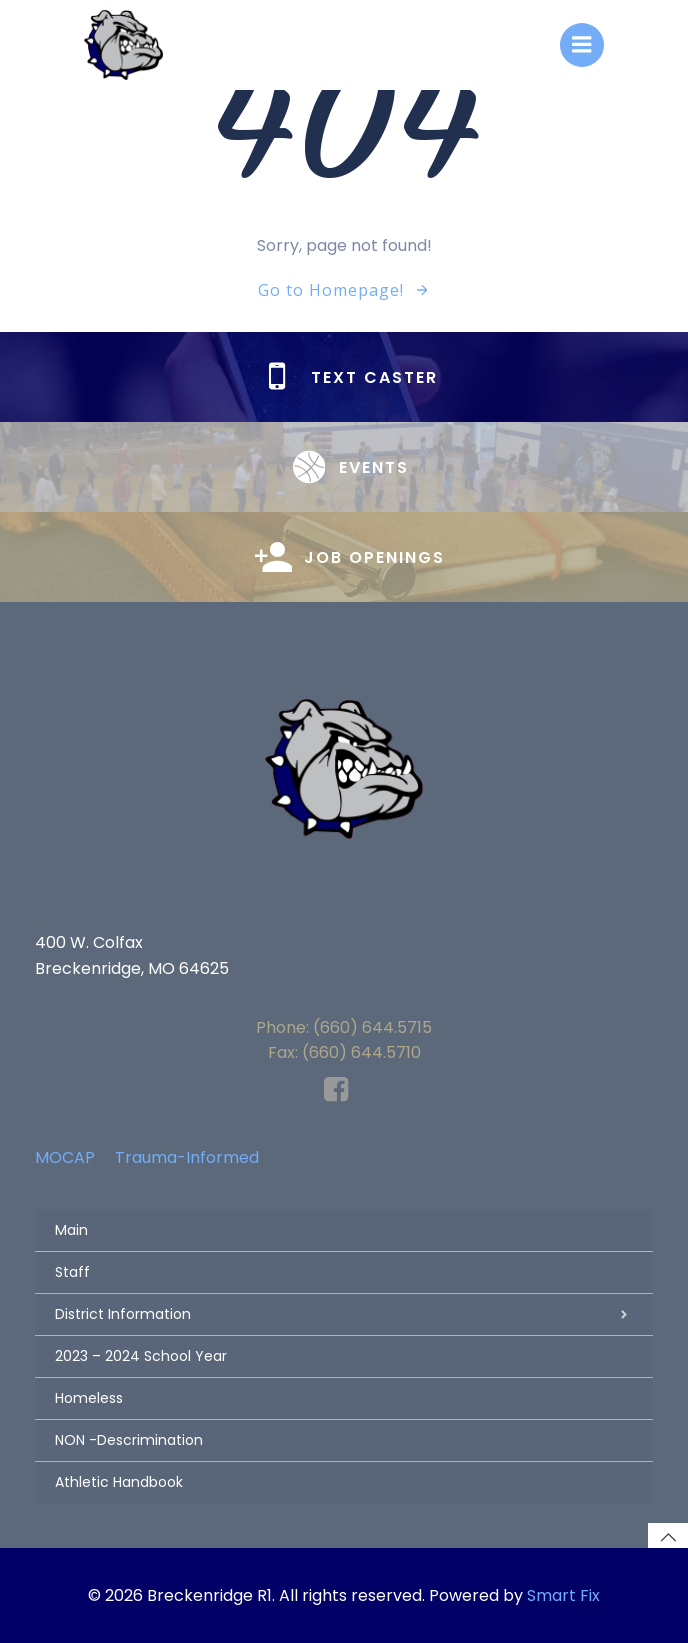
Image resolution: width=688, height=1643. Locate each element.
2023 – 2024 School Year (141, 1356)
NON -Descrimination (129, 1440)
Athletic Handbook (119, 1482)
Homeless (89, 1398)
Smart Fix (563, 1595)
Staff (72, 1272)
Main (71, 1230)
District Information (344, 1314)
